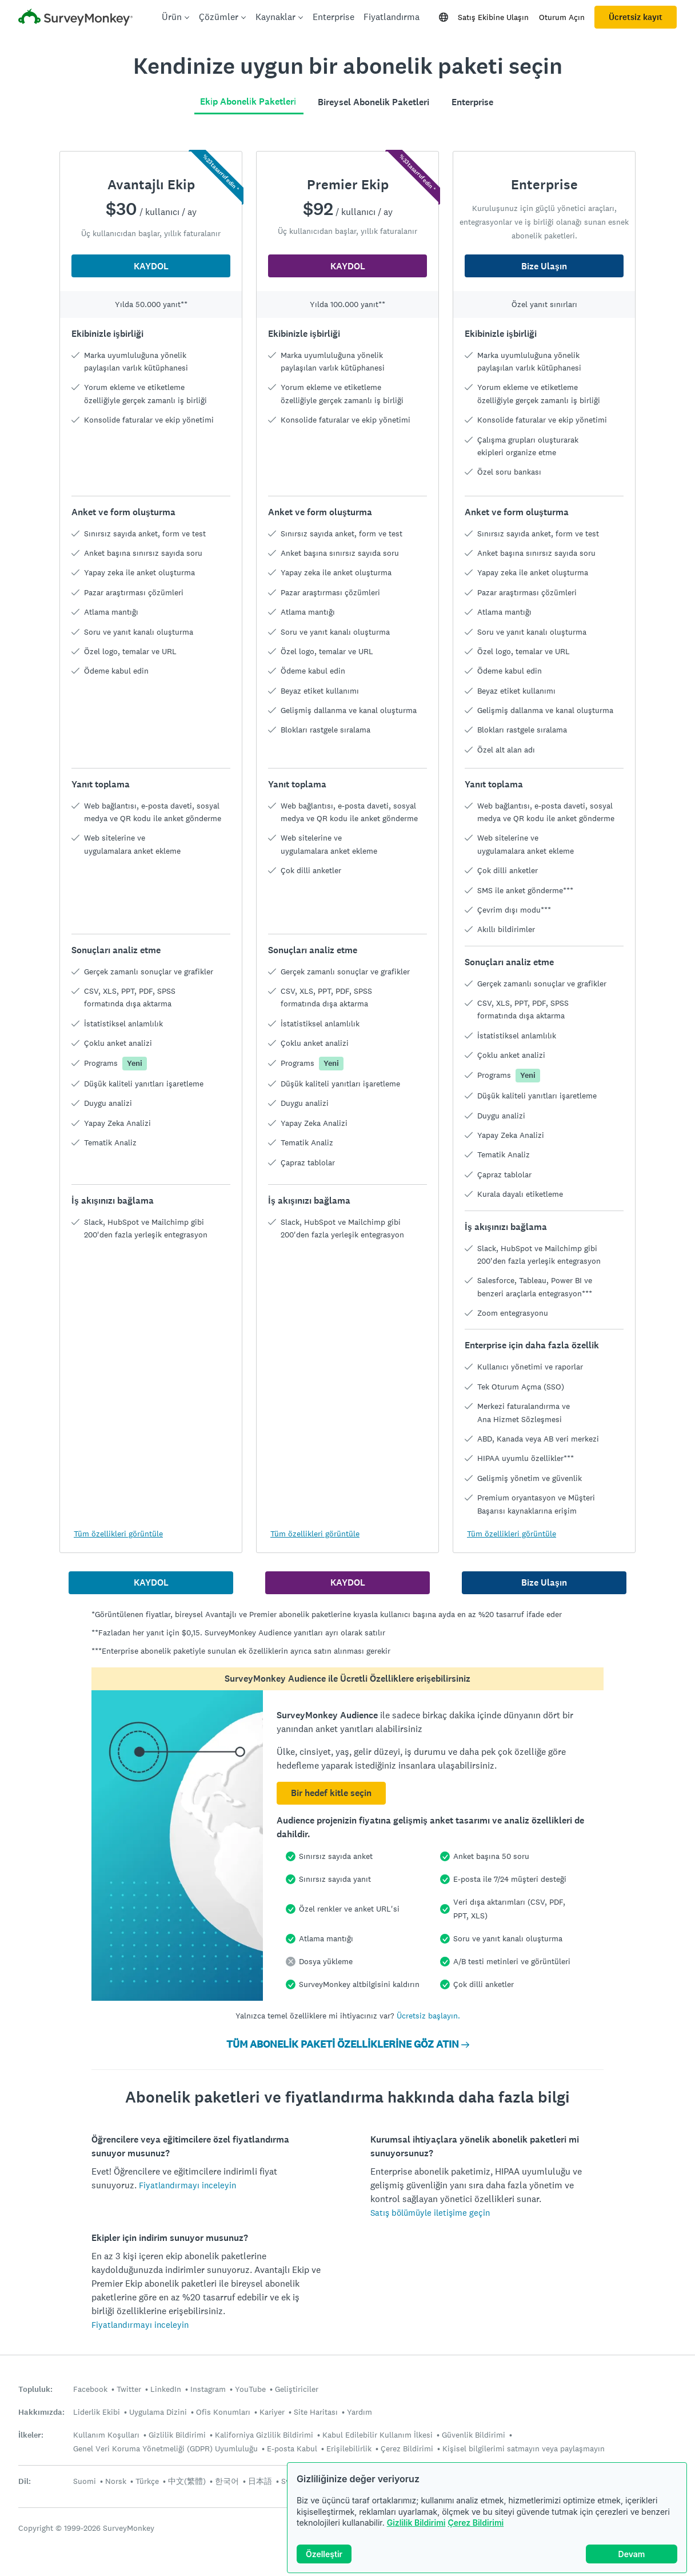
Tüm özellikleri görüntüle (118, 1533)
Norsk (115, 2481)
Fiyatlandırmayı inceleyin (187, 2185)
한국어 (227, 2481)
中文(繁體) (187, 2481)
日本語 (260, 2481)
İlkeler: (30, 2435)
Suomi (84, 2481)
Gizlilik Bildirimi (416, 2522)
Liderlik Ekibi (96, 2412)
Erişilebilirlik (349, 2448)
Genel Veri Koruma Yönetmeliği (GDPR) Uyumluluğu (165, 2448)
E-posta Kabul (292, 2448)
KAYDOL (151, 266)
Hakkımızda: (41, 2412)
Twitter (129, 2389)
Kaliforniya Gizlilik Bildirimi (264, 2435)
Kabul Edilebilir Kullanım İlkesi (377, 2435)
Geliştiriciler (296, 2389)
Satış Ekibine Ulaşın (493, 17)
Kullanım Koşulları (106, 2435)
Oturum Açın (562, 17)
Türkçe (147, 2481)
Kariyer (272, 2412)
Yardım (359, 2412)
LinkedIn (165, 2389)
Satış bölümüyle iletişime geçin (430, 2212)
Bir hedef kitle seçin (331, 1793)
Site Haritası (316, 2412)
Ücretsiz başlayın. (428, 2015)
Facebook (90, 2389)
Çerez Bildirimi (476, 2522)
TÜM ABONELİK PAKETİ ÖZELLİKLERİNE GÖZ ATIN (347, 2044)
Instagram (208, 2389)
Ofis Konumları (223, 2412)
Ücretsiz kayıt (635, 17)
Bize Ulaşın (544, 266)
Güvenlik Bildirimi (473, 2435)
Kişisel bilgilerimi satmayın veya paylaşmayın (523, 2448)
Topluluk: (35, 2389)
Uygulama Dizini (158, 2412)
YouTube (250, 2389)
